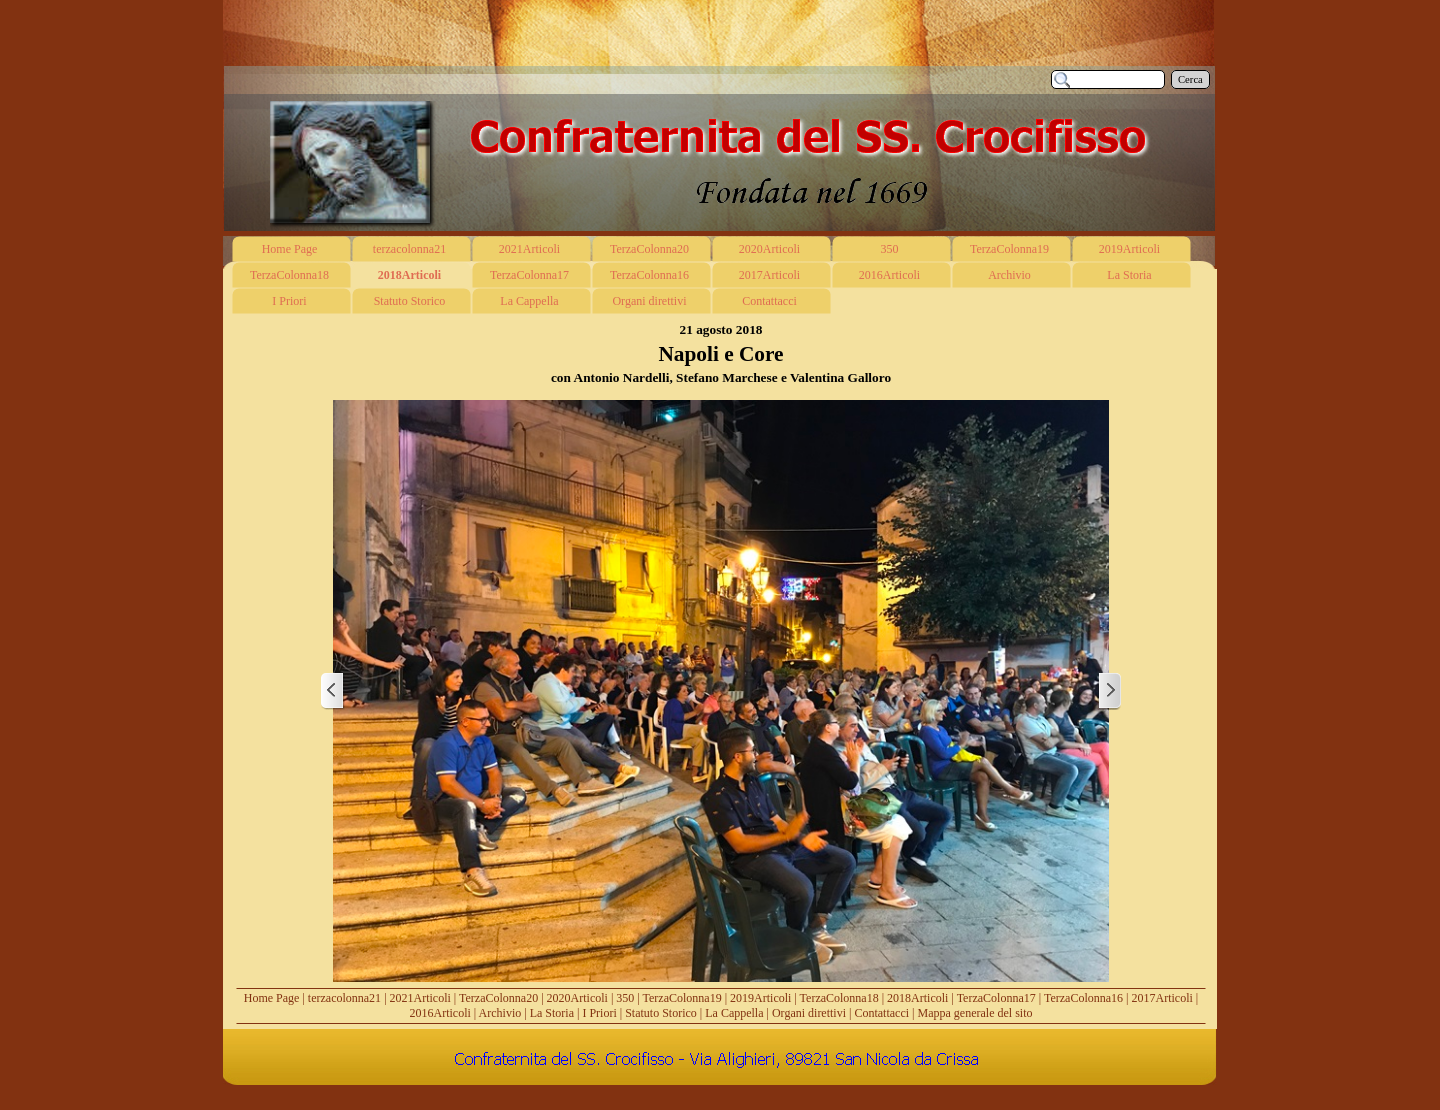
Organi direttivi (809, 1013)
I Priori (599, 1013)
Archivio (500, 1013)
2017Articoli (1162, 998)
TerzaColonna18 (839, 998)
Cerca (1190, 79)
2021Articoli (420, 998)
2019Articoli (760, 998)
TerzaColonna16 (1083, 998)
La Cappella (734, 1013)
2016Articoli (440, 1013)
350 (625, 998)
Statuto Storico (661, 1013)
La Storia (552, 1013)
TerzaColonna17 (996, 998)
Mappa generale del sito (975, 1013)
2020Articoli (577, 998)
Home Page (272, 998)
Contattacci (881, 1013)
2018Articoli (917, 998)
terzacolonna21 (344, 998)
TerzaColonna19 (682, 998)
